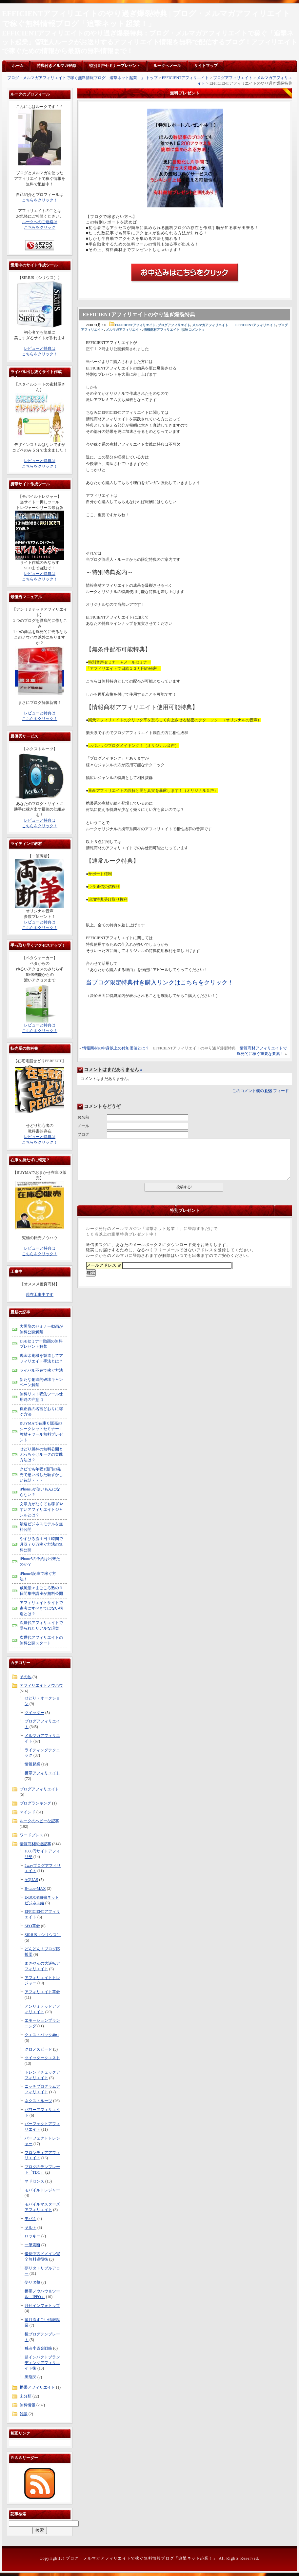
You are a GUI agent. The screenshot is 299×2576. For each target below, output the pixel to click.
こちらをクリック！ (39, 200)
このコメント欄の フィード (260, 1090)
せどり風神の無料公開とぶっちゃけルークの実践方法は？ (41, 1455)
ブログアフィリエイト (232, 77)
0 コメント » (195, 329)
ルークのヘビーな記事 (39, 1821)
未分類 (25, 2396)
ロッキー (32, 2236)
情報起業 (32, 1764)
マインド (27, 1812)
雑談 (24, 2414)
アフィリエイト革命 (42, 1992)
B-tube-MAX (35, 1888)
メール (83, 1126)
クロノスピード (38, 2049)
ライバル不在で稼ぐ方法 (41, 1370)
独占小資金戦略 (38, 2348)
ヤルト (30, 2227)
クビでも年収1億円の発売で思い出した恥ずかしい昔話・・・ (41, 1475)
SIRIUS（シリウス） (43, 1934)
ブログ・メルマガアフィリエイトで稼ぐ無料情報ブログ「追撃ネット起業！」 (141, 2558)
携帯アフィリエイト (42, 1773)
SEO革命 (32, 1926)
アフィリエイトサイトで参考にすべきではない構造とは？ (41, 1608)
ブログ (83, 1134)
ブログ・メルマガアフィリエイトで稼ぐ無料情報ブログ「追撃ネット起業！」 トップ (82, 77)
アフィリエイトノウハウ (41, 1685)
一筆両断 (32, 2245)
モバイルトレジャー (42, 2190)
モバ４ (30, 2218)
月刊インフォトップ (42, 2305)
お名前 (83, 1117)
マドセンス (34, 2181)
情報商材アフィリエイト (162, 329)
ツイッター (34, 1712)
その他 (25, 1677)
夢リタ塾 (32, 2282)
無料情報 (27, 2405)
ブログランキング (35, 1803)
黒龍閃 (30, 2377)
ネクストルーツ (38, 2101)
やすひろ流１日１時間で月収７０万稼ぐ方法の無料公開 (41, 1544)
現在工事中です (39, 1294)
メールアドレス (104, 1265)
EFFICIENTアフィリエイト (185, 77)
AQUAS (31, 1879)
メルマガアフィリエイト (210, 325)
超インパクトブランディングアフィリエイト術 (42, 2363)
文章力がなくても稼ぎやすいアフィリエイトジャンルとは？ (41, 1509)
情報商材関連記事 (35, 1844)
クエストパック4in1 (42, 2035)
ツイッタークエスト (42, 2058)
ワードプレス (31, 1835)
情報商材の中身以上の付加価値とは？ (115, 1048)
